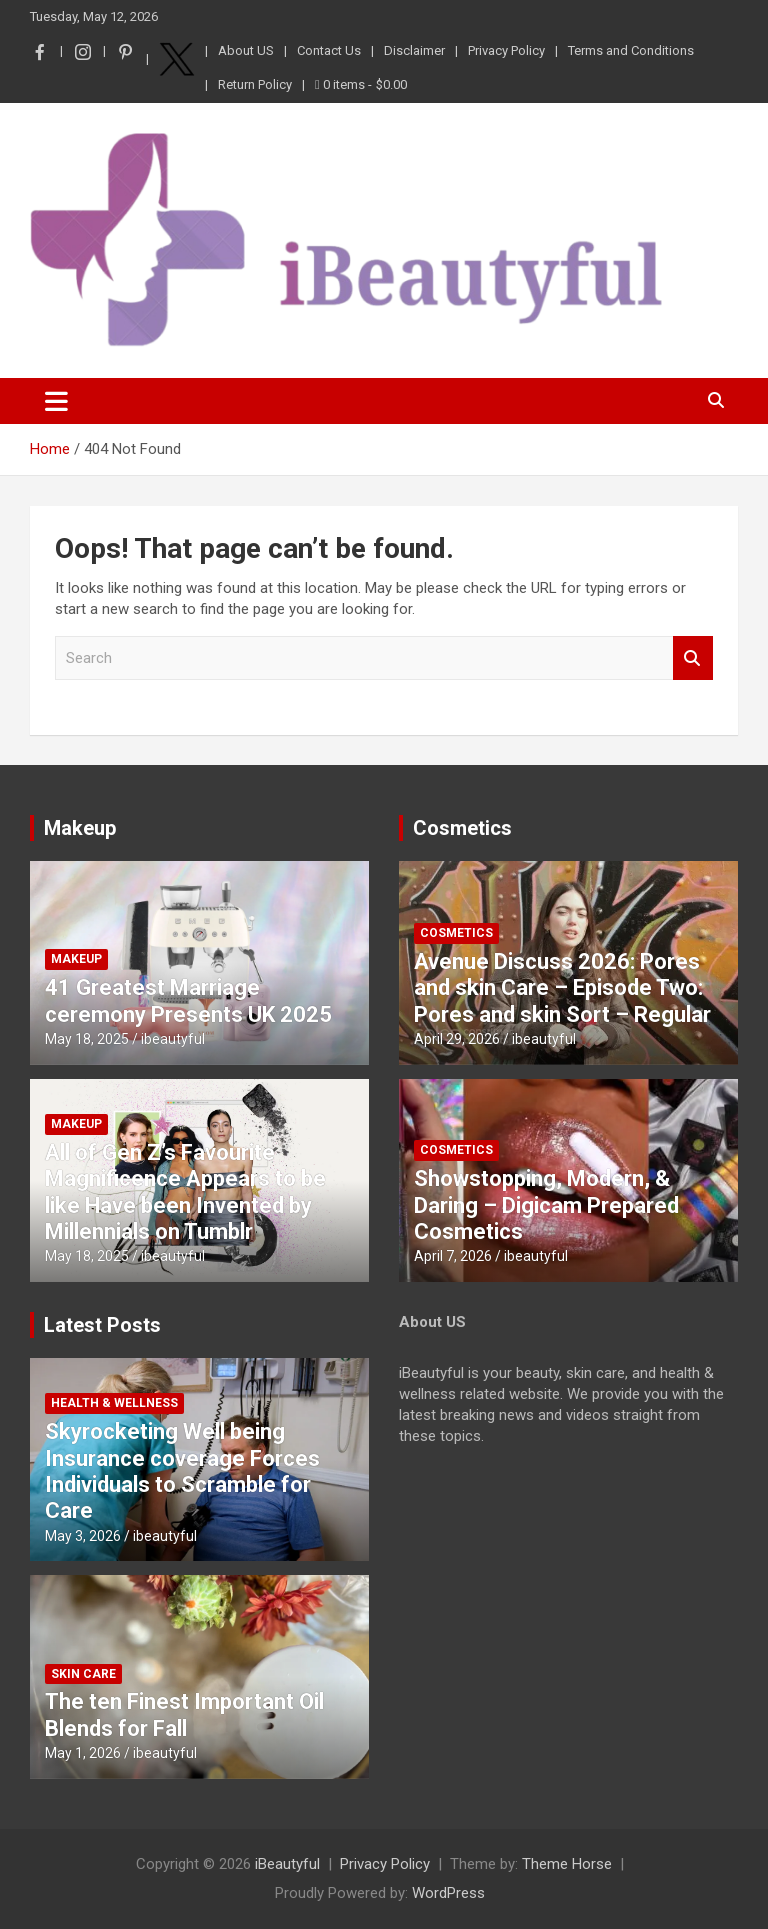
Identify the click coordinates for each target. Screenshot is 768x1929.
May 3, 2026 (83, 1536)
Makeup (80, 828)
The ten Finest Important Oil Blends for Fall (184, 1714)
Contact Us (329, 50)
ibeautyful (173, 1039)
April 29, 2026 (457, 1039)
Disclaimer (414, 50)
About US (246, 50)
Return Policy (255, 84)
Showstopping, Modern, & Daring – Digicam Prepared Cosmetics (546, 1205)
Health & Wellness (114, 1403)
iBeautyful (287, 1864)
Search (693, 658)
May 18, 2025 (87, 1039)
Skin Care (83, 1674)
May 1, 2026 (83, 1753)
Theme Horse (567, 1864)
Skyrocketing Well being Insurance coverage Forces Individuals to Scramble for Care (182, 1471)
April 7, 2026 (453, 1256)
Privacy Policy (506, 50)
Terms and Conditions (631, 50)
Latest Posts (102, 1325)
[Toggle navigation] (56, 401)
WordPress (448, 1893)
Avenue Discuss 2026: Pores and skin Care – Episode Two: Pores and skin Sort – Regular (562, 988)
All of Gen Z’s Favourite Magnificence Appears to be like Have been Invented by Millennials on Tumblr (185, 1192)
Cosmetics (462, 828)
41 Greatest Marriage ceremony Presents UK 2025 (188, 1000)
